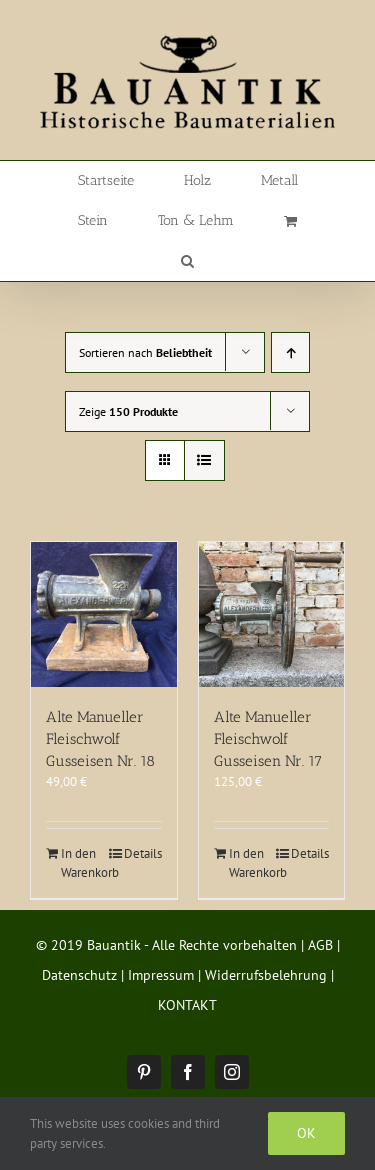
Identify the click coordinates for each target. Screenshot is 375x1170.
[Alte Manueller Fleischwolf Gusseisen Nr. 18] (104, 615)
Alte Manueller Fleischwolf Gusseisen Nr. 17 (268, 739)
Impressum (161, 975)
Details (143, 853)
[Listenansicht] (204, 460)
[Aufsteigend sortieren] (290, 352)
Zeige (128, 411)
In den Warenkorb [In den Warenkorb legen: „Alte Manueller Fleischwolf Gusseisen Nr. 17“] (250, 863)
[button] (187, 261)
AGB (320, 945)
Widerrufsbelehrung (266, 975)
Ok (306, 1133)
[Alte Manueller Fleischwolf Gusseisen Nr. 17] (272, 615)
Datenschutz (79, 975)
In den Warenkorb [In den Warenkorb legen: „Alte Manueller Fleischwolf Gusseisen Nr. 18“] (82, 863)
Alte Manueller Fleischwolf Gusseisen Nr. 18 (100, 739)
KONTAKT (187, 1005)
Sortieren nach (145, 352)
